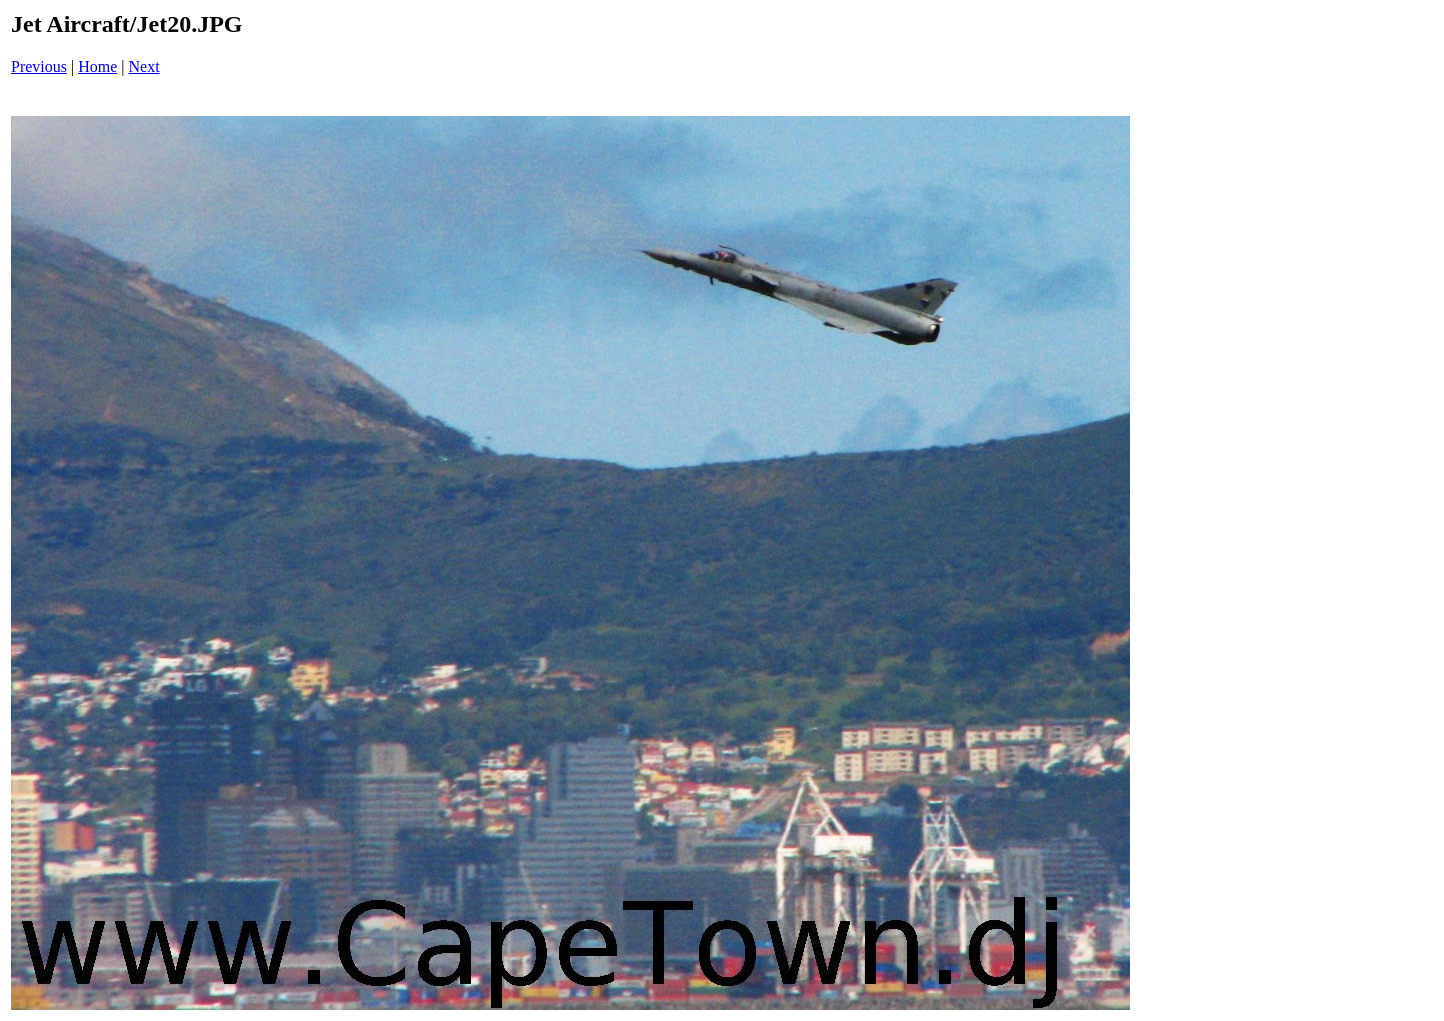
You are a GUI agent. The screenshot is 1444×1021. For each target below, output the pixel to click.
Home (97, 66)
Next (144, 66)
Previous (39, 66)
